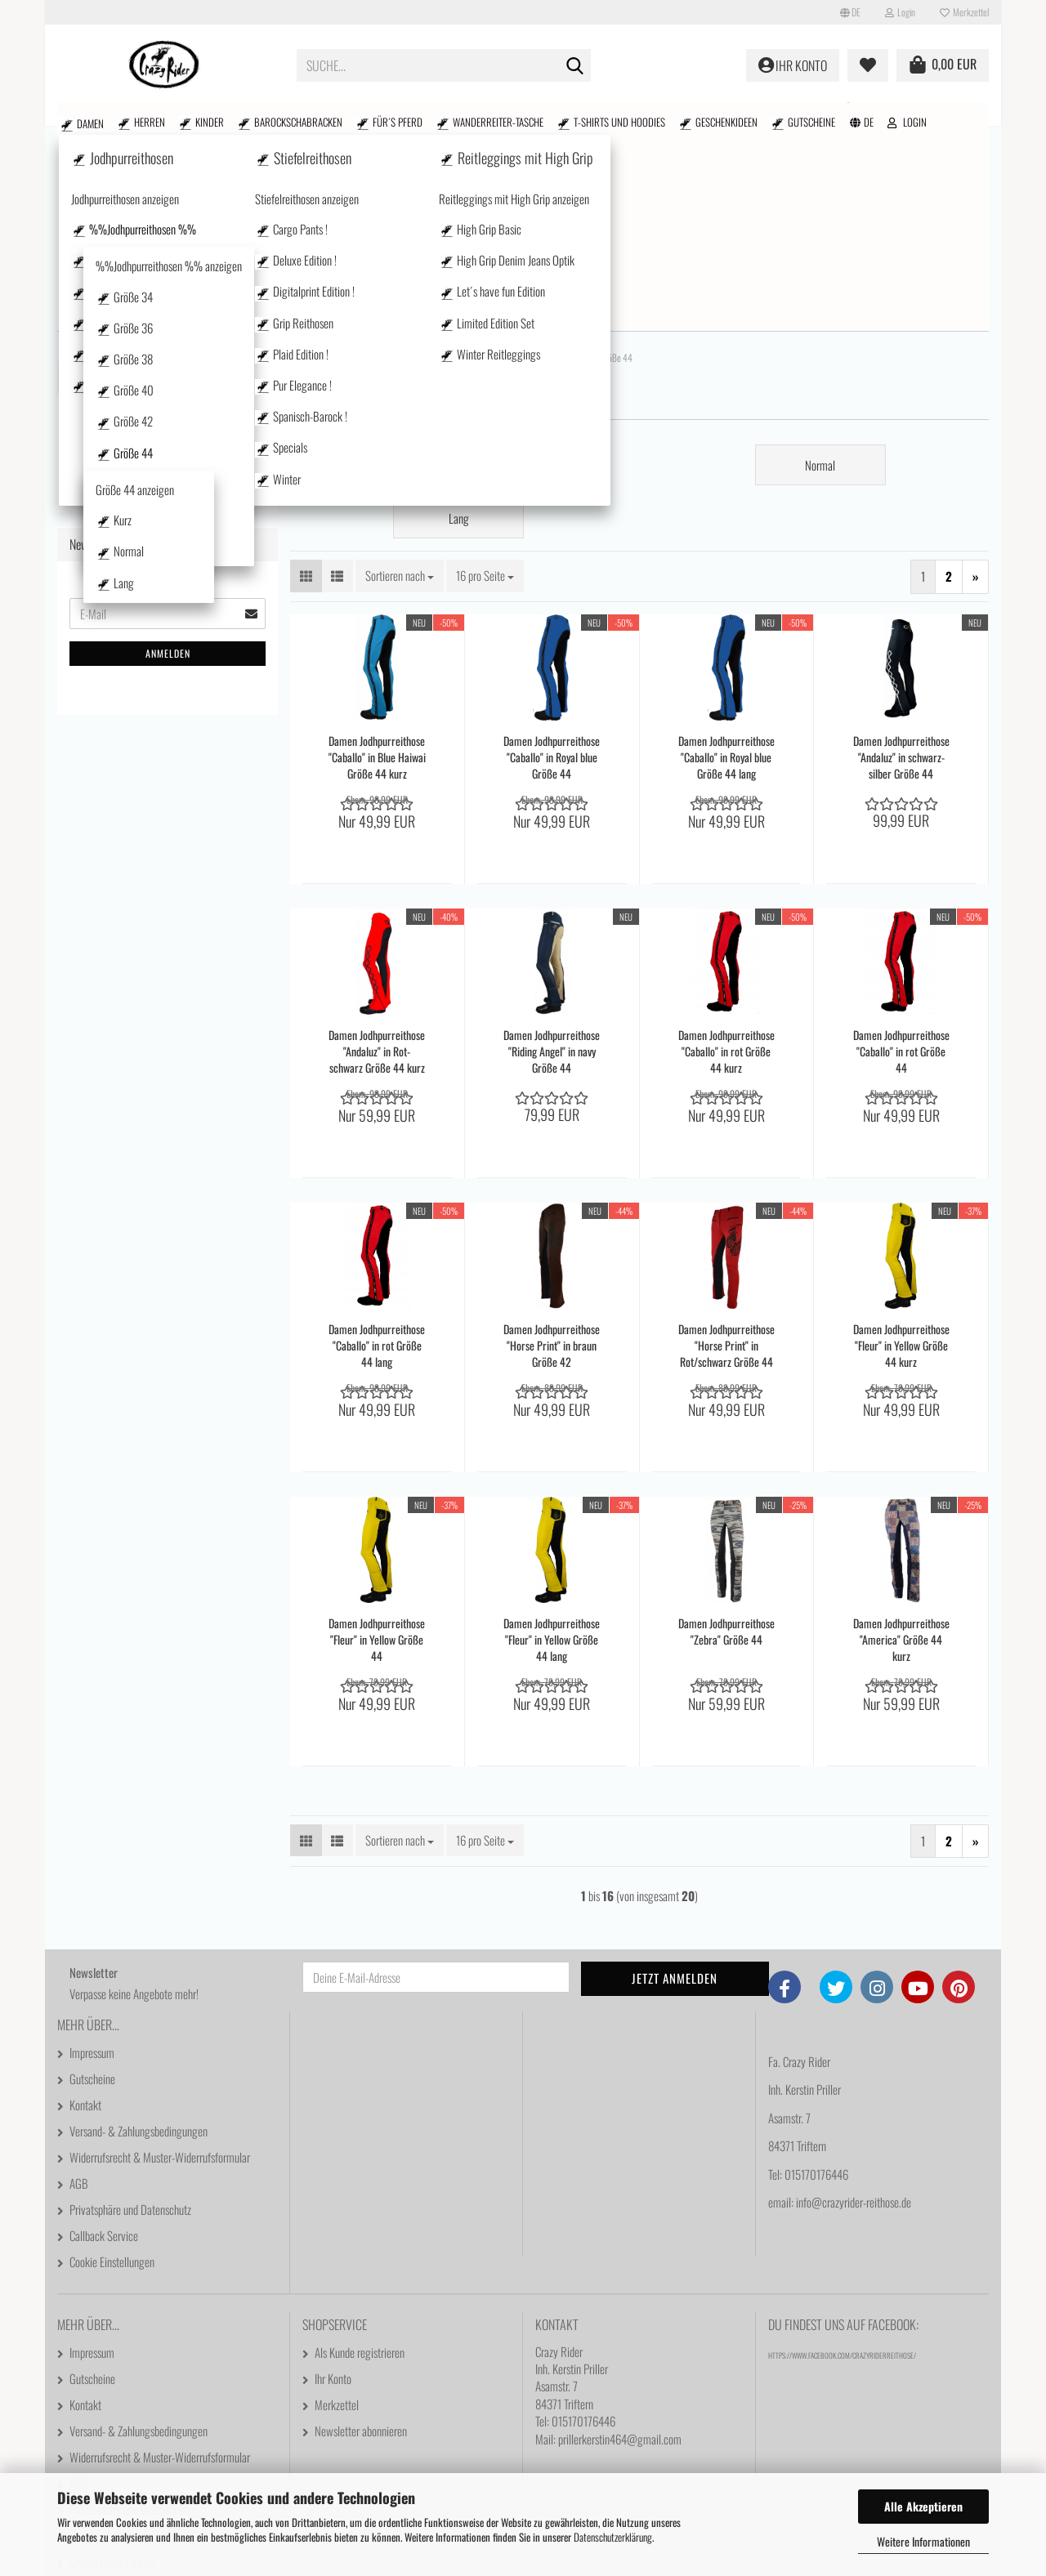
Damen (72, 122)
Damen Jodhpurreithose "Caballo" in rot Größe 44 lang (377, 1155)
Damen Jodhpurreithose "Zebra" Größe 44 (726, 1441)
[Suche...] (575, 66)
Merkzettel (964, 12)
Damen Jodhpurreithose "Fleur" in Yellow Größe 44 (377, 1449)
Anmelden (167, 1479)
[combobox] (399, 385)
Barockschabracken (226, 122)
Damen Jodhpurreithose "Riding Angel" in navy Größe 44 (551, 861)
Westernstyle (138, 817)
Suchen (762, 119)
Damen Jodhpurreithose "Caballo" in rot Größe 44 (901, 861)
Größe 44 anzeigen (162, 527)
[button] (850, 12)
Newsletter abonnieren (361, 2240)
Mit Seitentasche (146, 739)
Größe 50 (143, 685)
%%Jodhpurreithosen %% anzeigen (170, 333)
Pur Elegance (137, 791)
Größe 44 (142, 500)
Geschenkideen (583, 122)
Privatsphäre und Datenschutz (130, 2019)
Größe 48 (142, 659)
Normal (150, 579)
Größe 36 (143, 395)
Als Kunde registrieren (360, 2162)
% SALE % (822, 119)
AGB (78, 1993)
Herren (113, 122)
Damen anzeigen (105, 205)
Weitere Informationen (923, 2541)
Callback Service (103, 2045)
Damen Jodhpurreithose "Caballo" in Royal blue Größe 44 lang (726, 567)
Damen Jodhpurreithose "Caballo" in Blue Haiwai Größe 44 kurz (377, 567)
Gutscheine (649, 122)
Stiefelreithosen (117, 849)
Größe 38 (142, 421)
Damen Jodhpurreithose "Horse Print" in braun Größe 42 (551, 1155)
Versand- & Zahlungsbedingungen (138, 1940)
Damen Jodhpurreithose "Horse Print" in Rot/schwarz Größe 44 (726, 1155)
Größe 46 (143, 632)
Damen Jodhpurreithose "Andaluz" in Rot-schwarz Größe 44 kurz (377, 861)
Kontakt (972, 119)
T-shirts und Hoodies (493, 122)
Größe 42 (142, 474)
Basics (123, 712)
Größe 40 (143, 447)
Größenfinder (898, 119)
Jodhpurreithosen (121, 241)
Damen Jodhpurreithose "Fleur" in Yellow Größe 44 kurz (901, 1155)
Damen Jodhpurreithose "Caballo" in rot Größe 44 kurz (726, 861)
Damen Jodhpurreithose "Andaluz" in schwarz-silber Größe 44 (901, 567)
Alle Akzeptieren (923, 2506)
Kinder (155, 122)
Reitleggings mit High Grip (141, 885)
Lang (145, 605)
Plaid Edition (136, 765)
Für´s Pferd (308, 122)
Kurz (145, 552)
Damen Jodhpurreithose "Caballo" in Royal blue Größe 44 (551, 567)
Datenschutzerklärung (613, 2537)
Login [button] (900, 12)
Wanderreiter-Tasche (390, 122)
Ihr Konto (333, 2188)
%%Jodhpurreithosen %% (170, 298)
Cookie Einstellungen (111, 2071)
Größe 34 (142, 368)
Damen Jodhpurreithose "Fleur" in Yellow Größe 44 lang (551, 1449)
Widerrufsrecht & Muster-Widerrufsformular (159, 1967)
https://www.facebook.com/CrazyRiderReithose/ (842, 2165)
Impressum (91, 1862)
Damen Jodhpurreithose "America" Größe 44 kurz (901, 1449)
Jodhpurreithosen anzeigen (155, 272)
